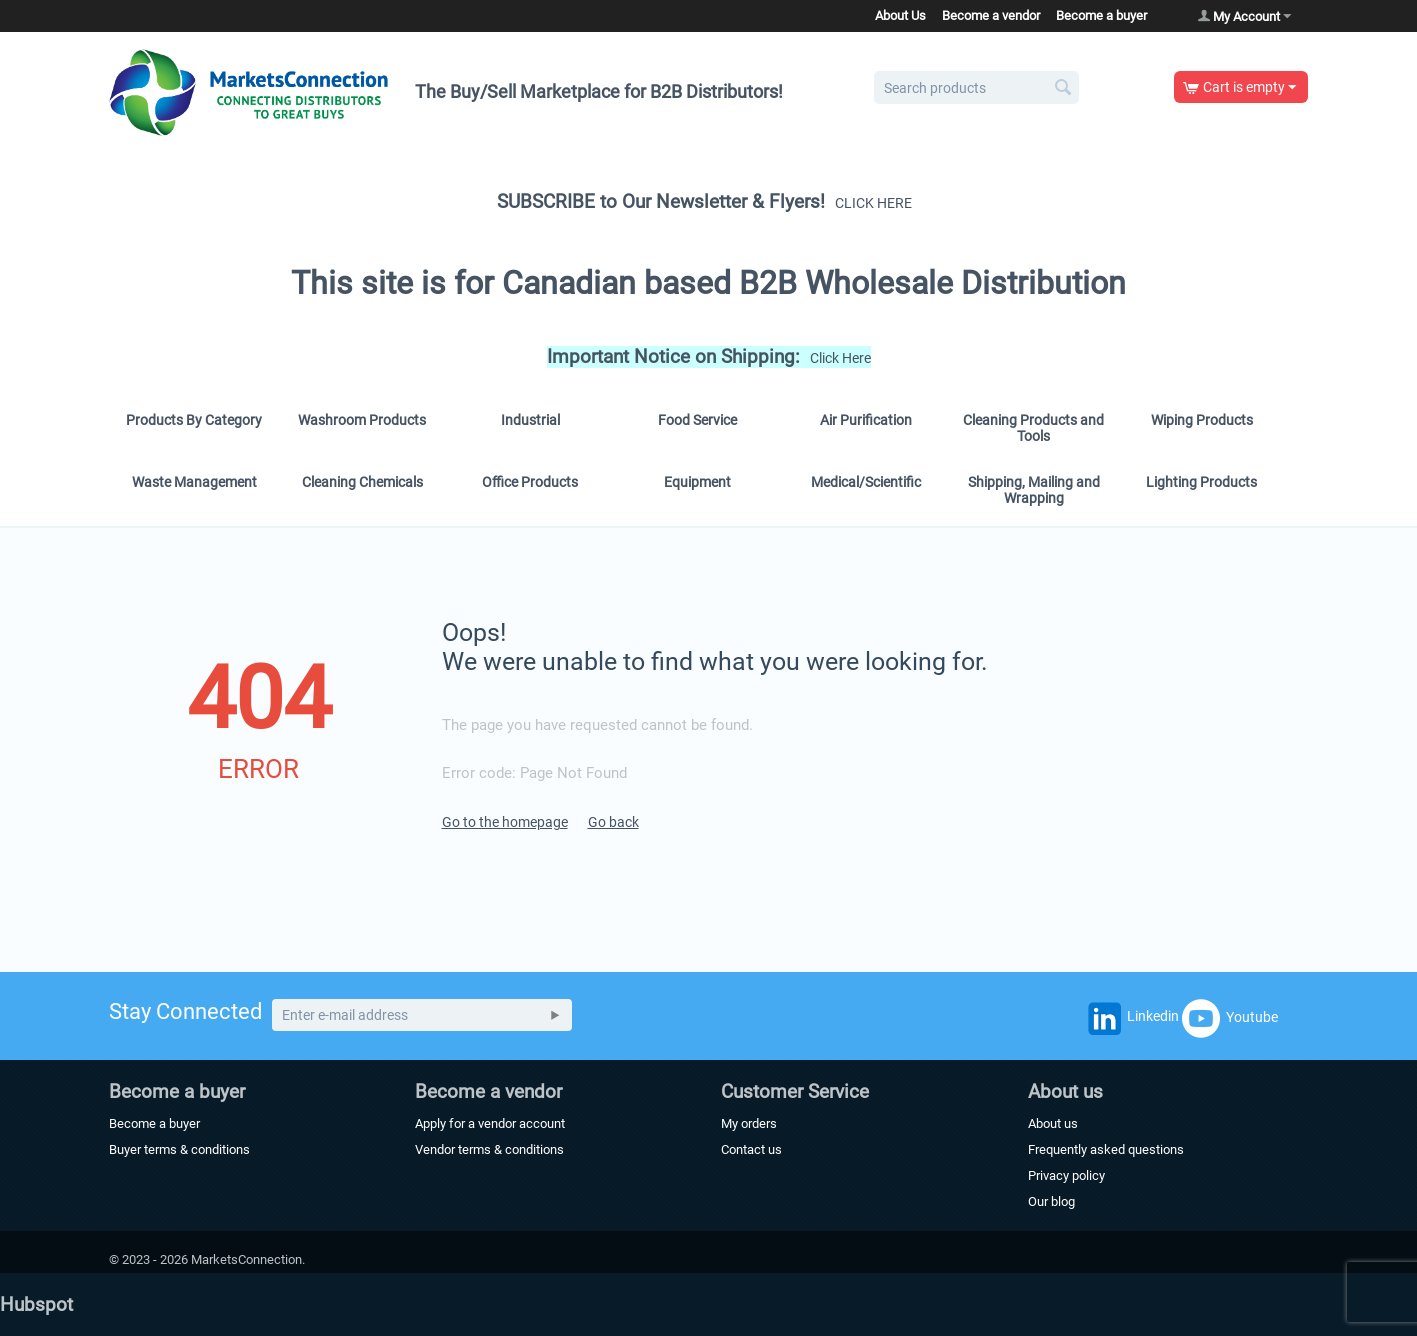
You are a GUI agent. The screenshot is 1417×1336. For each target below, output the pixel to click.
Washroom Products (362, 420)
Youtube (1230, 1018)
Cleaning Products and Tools (1033, 428)
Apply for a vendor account (490, 1123)
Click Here (840, 358)
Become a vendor (991, 15)
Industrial (530, 420)
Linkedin (1131, 1022)
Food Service (697, 420)
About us (1053, 1123)
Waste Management (194, 482)
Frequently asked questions (1106, 1149)
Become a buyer (1101, 15)
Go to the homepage (505, 822)
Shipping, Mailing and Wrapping (1034, 490)
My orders (749, 1123)
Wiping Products (1202, 420)
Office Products (530, 482)
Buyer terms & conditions (179, 1149)
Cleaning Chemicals (362, 482)
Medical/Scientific (866, 482)
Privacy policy (1066, 1175)
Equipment (697, 482)
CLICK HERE (873, 203)
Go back (613, 822)
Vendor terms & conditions (489, 1149)
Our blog (1051, 1201)
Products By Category (194, 420)
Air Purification (866, 420)
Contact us (751, 1149)
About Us (900, 15)
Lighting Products (1201, 482)
